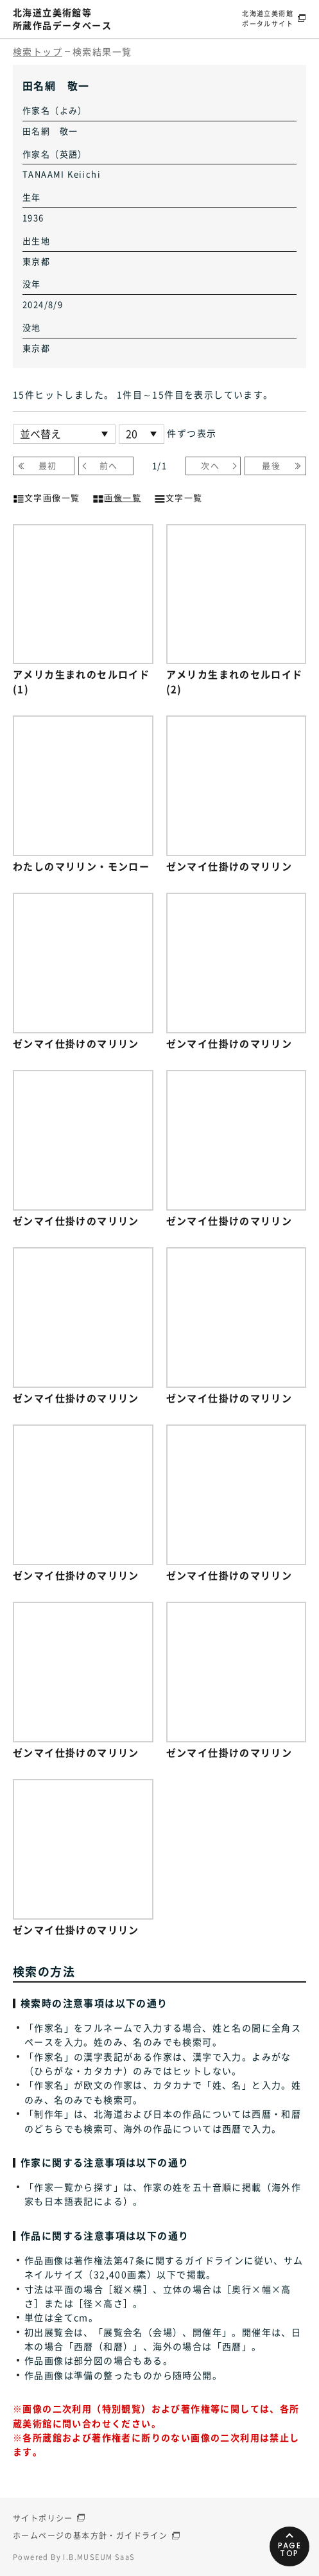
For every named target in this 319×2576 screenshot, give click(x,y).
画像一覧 (116, 496)
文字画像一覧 (46, 496)
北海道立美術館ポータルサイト (267, 18)
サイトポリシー (43, 2518)
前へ (108, 465)
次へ (210, 465)
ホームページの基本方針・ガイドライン (90, 2535)
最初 (48, 465)
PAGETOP (290, 2549)
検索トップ (37, 51)
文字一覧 (178, 496)
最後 (271, 465)
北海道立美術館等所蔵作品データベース (62, 18)
